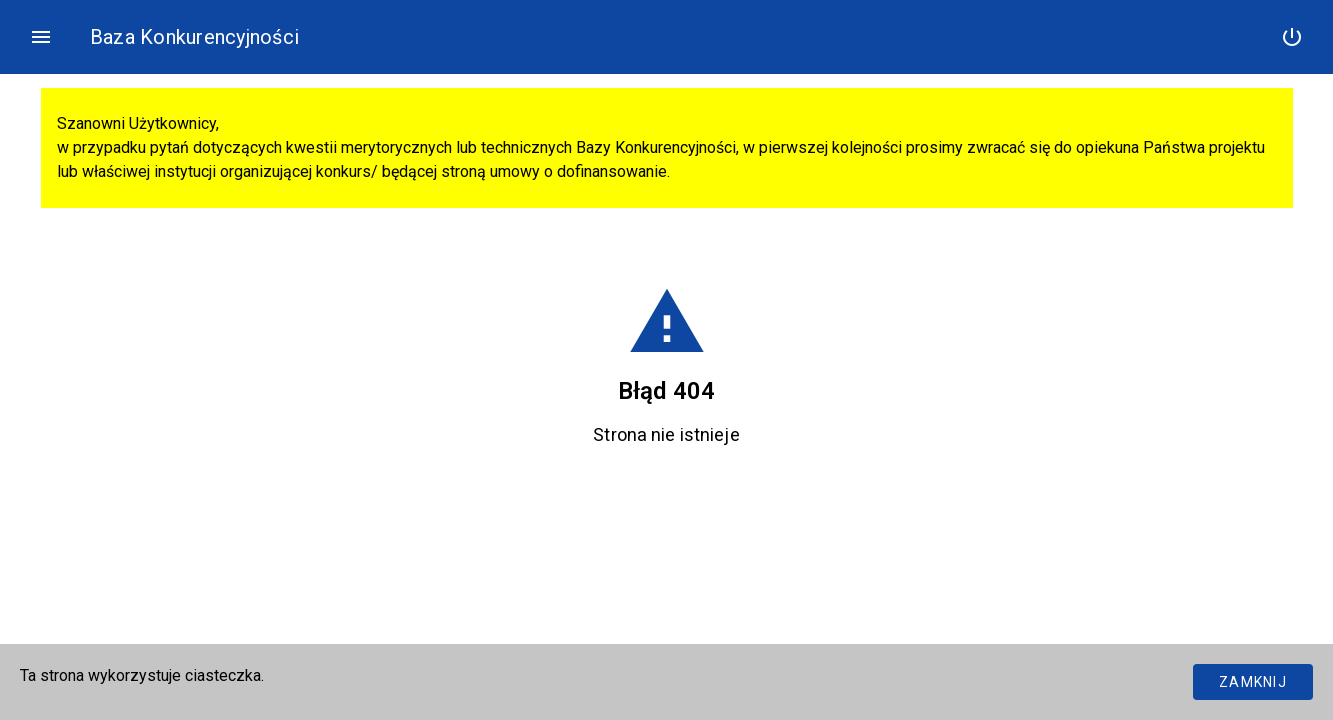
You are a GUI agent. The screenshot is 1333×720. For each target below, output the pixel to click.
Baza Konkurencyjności (194, 37)
